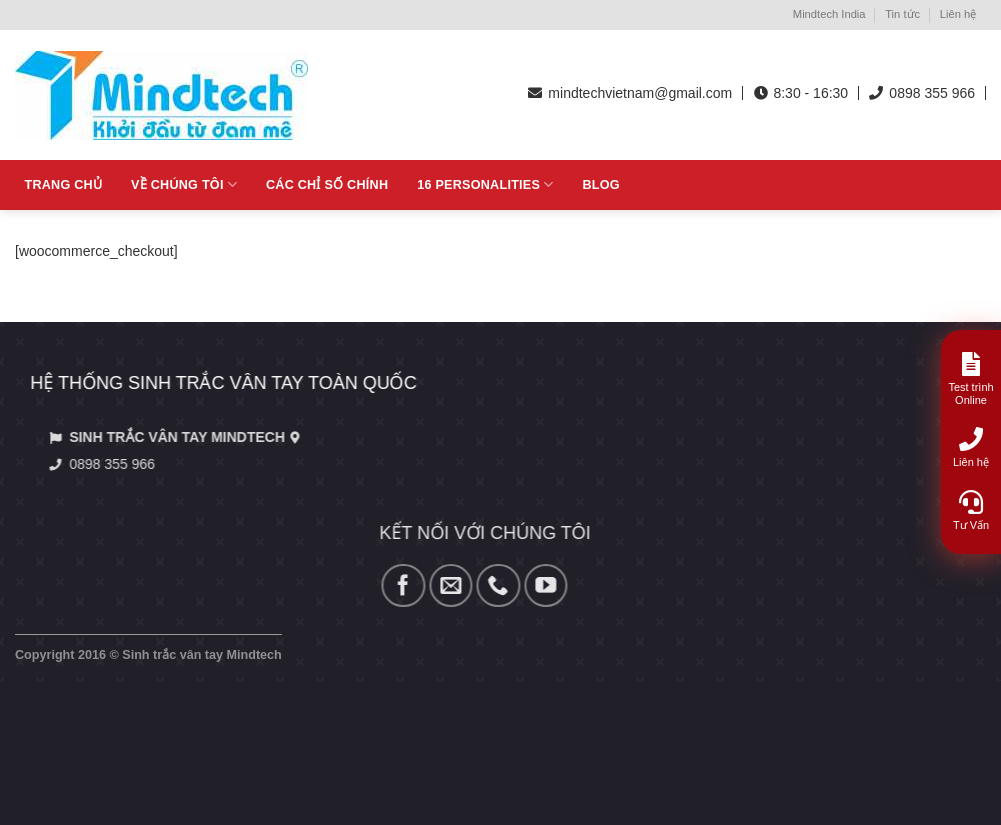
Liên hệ (958, 14)
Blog (600, 185)
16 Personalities (485, 184)
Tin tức (902, 14)
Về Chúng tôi (184, 184)
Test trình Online (970, 379)
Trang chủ (63, 185)
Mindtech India (829, 14)
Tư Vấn (971, 510)
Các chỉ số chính (327, 185)
